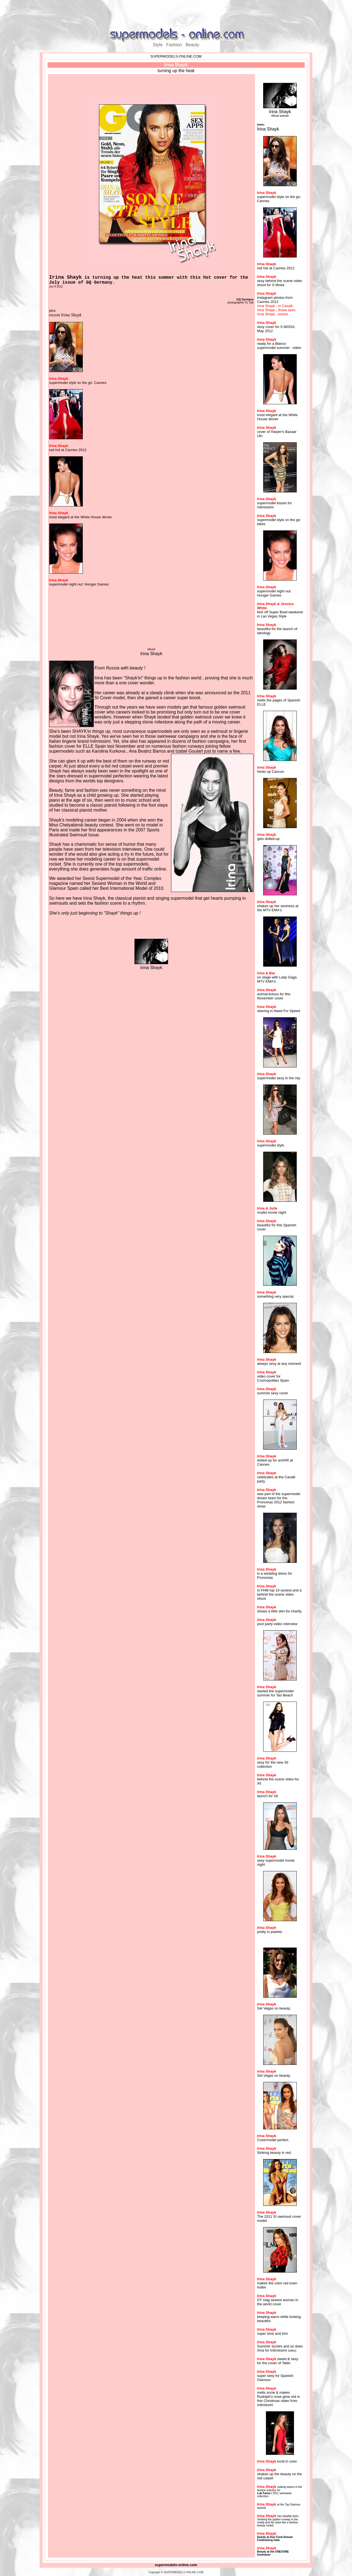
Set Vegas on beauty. (274, 2008)
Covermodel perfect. (273, 2140)
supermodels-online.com (176, 2565)
